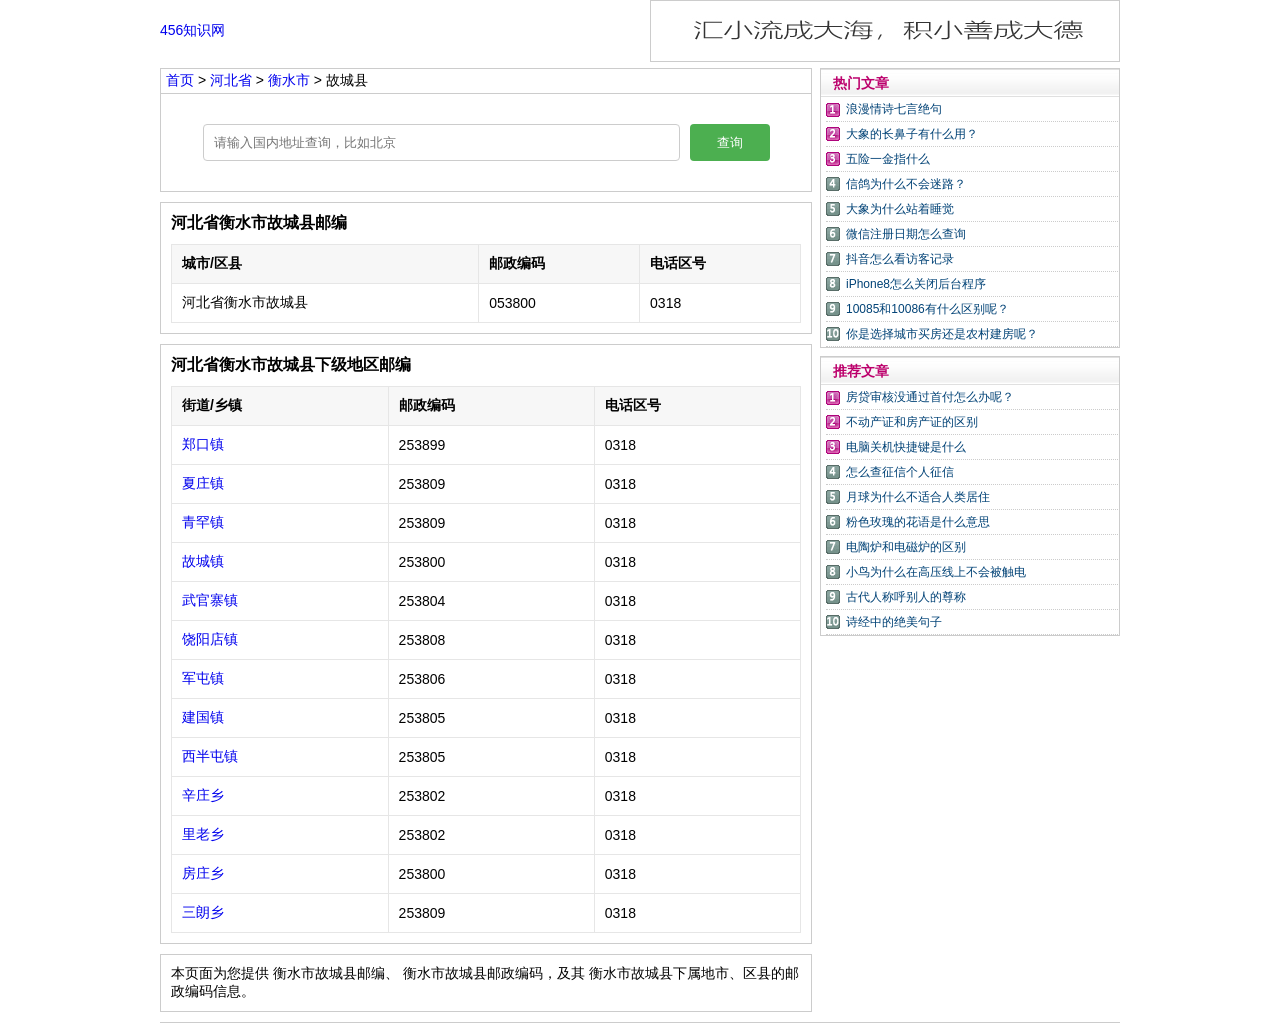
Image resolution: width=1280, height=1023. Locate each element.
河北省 (233, 80)
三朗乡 (203, 912)
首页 (180, 80)
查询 (730, 142)
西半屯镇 (210, 756)
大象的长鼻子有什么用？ (912, 134)
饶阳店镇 (210, 639)
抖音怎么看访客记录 (900, 259)
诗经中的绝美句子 (894, 622)
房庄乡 (203, 873)
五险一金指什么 (888, 159)
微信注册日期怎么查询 (906, 234)
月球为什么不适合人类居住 (918, 497)
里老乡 (203, 834)
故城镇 (203, 561)
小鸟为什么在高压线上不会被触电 (936, 572)
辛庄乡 (203, 795)
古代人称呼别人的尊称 (906, 597)
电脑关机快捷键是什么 (906, 447)
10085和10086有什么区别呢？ (927, 309)
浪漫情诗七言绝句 (894, 109)
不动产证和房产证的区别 (912, 422)
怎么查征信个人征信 (900, 472)
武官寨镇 (210, 600)
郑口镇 (203, 444)
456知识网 (192, 30)
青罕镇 (203, 522)
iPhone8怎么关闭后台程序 (916, 284)
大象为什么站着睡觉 (900, 209)
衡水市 (291, 80)
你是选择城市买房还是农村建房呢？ (942, 334)
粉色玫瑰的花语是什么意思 (918, 522)
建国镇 (203, 717)
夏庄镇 (203, 483)
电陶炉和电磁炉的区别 (906, 547)
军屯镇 (203, 678)
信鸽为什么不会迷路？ (906, 184)
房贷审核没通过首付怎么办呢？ (930, 397)
